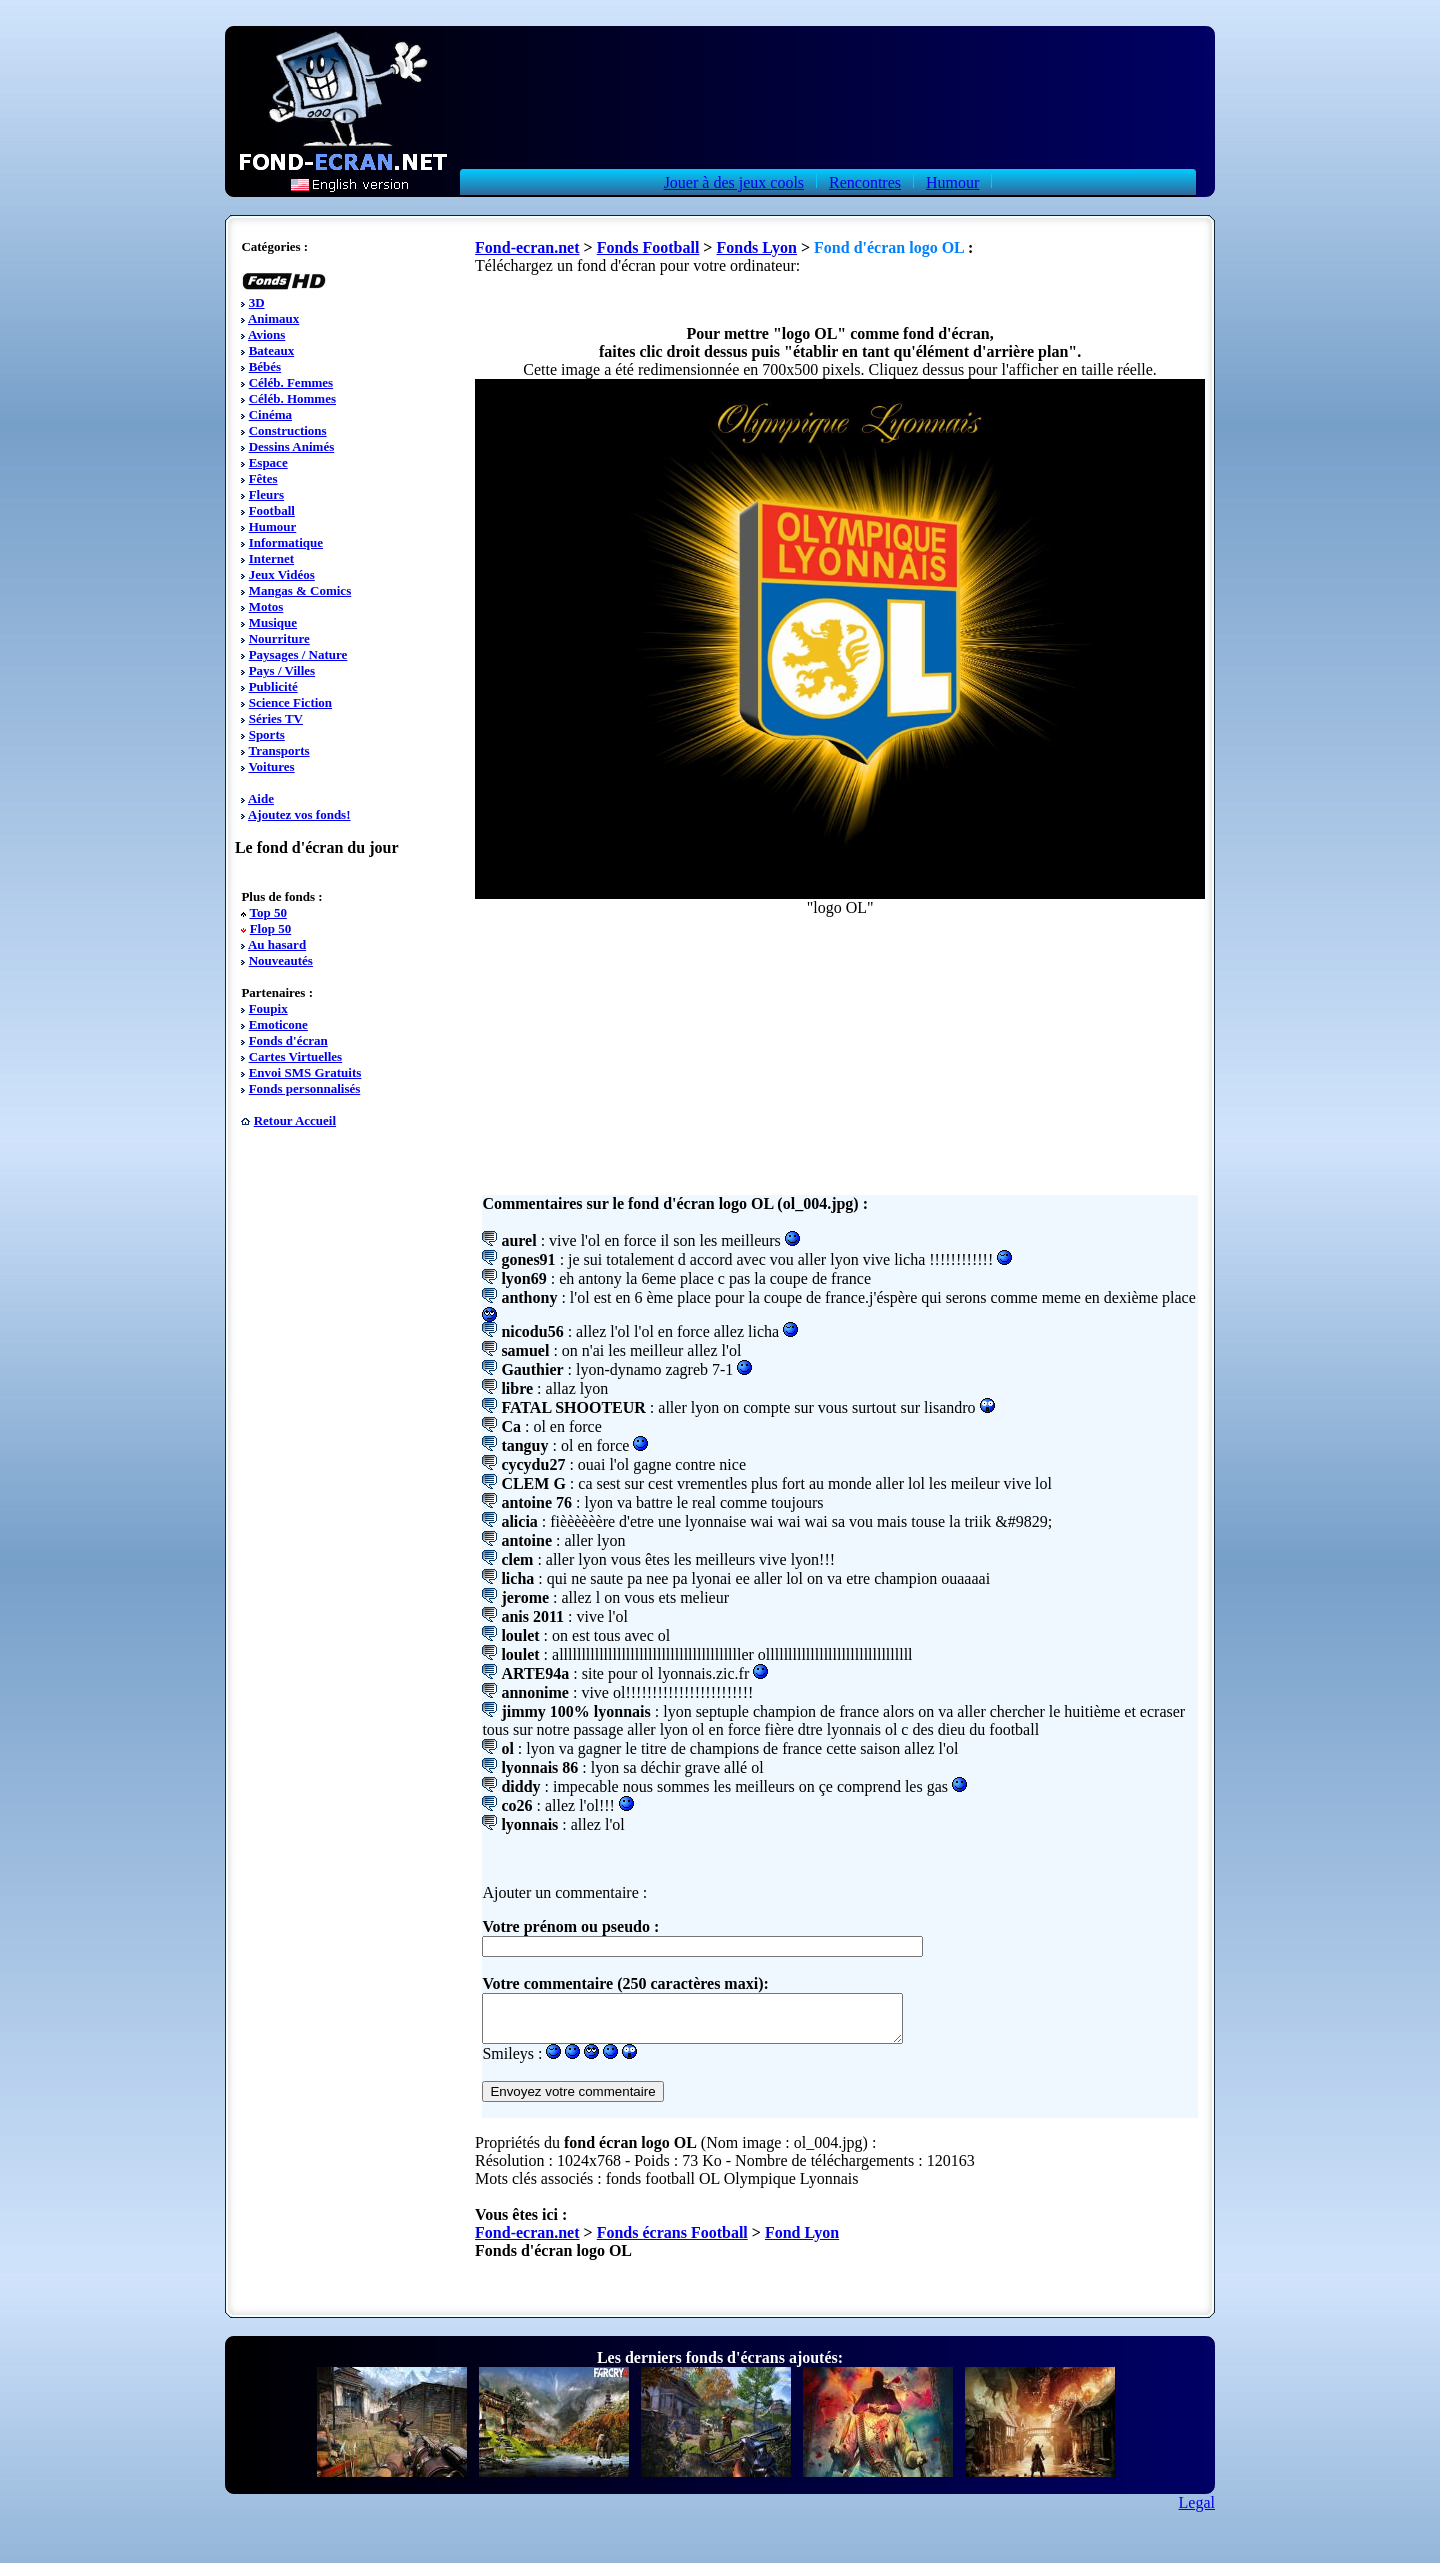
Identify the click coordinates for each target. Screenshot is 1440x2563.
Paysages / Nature (298, 654)
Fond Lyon (802, 2241)
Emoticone (278, 1024)
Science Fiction (290, 702)
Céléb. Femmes (291, 382)
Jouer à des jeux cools (734, 182)
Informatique (286, 542)
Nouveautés (281, 960)
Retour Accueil (295, 1120)
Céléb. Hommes (292, 398)
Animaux (273, 318)
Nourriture (279, 638)
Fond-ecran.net (527, 247)
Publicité (273, 686)
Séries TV (276, 718)
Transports (278, 750)
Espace (268, 462)
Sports (267, 734)
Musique (273, 622)
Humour (952, 182)
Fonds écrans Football (672, 2241)
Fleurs (266, 494)
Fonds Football (648, 247)
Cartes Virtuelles (296, 1056)
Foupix (268, 1008)
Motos (266, 606)
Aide (261, 798)
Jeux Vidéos (282, 574)
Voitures (271, 766)
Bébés (265, 366)
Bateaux (272, 350)
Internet (272, 558)
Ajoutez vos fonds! (299, 814)
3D (257, 302)
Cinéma (270, 414)
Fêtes (263, 478)
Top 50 (267, 912)
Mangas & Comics (300, 590)
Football (272, 510)
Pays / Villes (282, 670)
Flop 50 (271, 928)
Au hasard (277, 944)
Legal (1197, 2511)
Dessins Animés (292, 446)
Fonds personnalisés (305, 1088)
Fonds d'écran (288, 1040)
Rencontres (865, 182)
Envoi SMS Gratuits (305, 1072)
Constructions (288, 430)
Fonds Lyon (756, 247)
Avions (266, 334)
